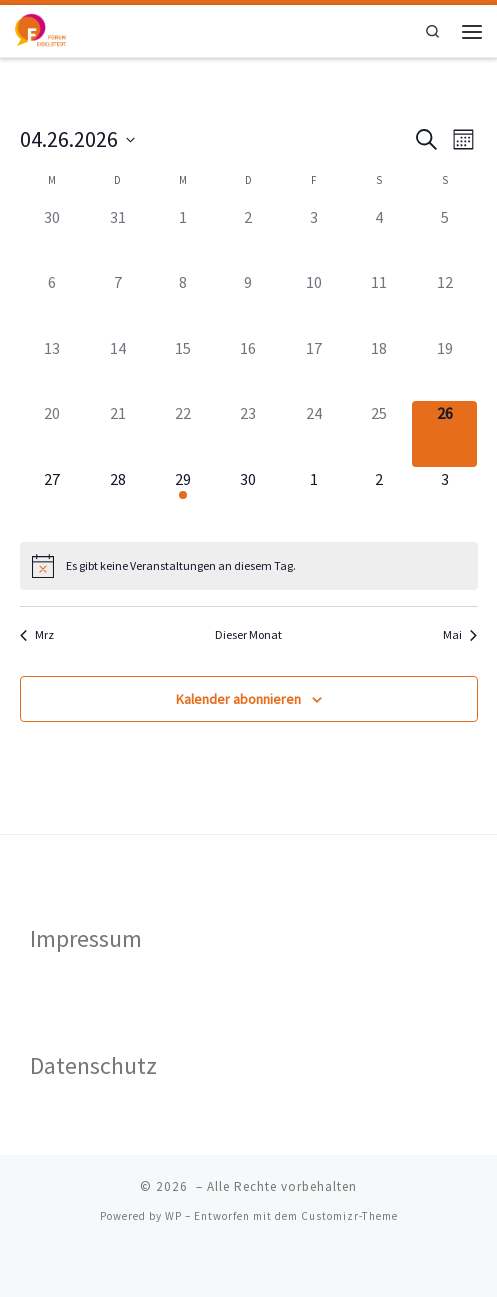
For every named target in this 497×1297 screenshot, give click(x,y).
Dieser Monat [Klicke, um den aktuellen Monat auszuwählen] (248, 634)
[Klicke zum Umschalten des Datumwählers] (77, 139)
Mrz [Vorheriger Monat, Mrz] (37, 634)
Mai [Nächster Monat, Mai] (460, 634)
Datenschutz (93, 1065)
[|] (44, 29)
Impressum (86, 938)
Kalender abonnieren (238, 699)
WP (173, 1216)
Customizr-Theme (349, 1216)
